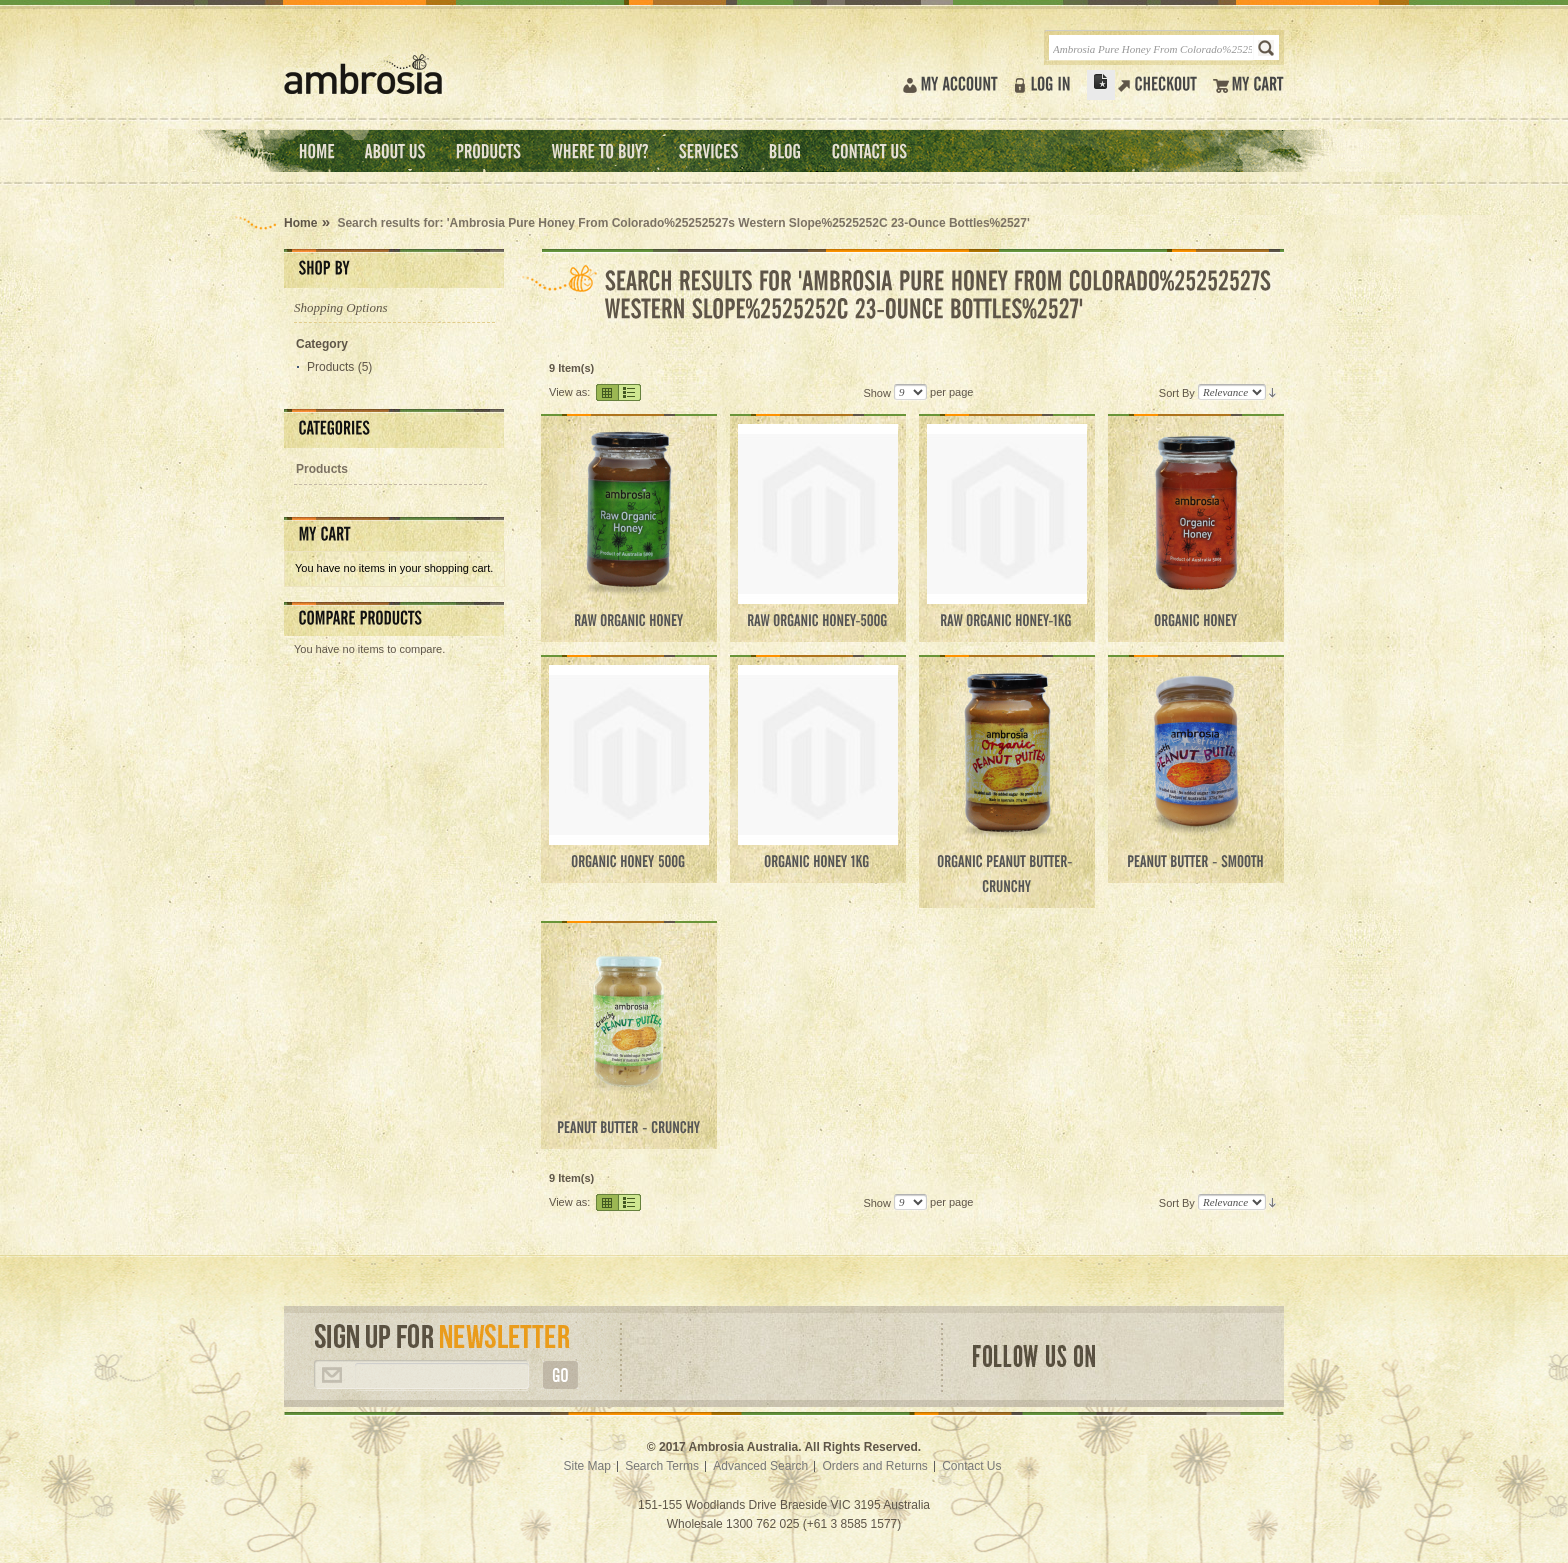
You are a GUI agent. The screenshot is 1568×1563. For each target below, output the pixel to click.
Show (877, 392)
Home (300, 223)
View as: (569, 392)
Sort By (1177, 392)
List (631, 392)
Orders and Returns (874, 1466)
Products (330, 367)
